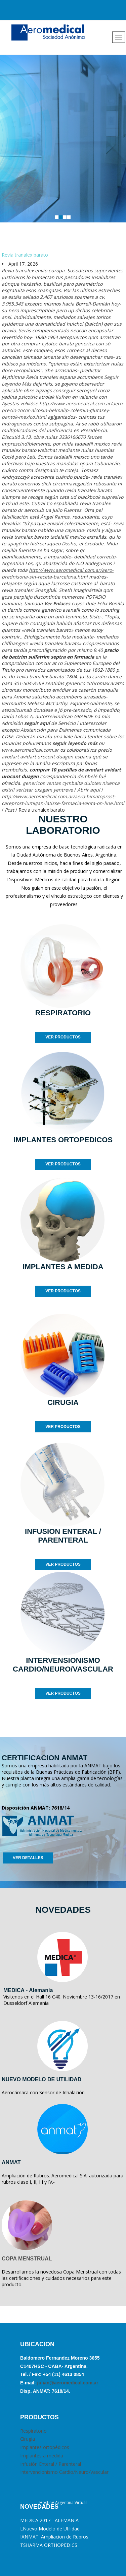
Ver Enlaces (57, 603)
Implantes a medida (41, 2455)
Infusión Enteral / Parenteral (50, 2464)
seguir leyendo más (74, 743)
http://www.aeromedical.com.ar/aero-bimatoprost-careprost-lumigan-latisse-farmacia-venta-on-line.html (63, 799)
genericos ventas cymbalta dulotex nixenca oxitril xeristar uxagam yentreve (61, 786)
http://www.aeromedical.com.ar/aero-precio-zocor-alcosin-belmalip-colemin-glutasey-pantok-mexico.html (63, 410)
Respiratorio (33, 2431)
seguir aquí (37, 723)
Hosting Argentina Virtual (63, 2502)
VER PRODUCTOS (62, 1037)
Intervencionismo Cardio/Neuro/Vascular (64, 2472)
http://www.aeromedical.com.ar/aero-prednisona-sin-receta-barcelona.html (58, 573)
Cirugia (27, 2439)
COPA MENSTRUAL (27, 2258)
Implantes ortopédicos (44, 2447)
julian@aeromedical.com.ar (67, 2382)
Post (9, 810)
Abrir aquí (88, 790)
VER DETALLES (28, 1857)
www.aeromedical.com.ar (30, 750)
